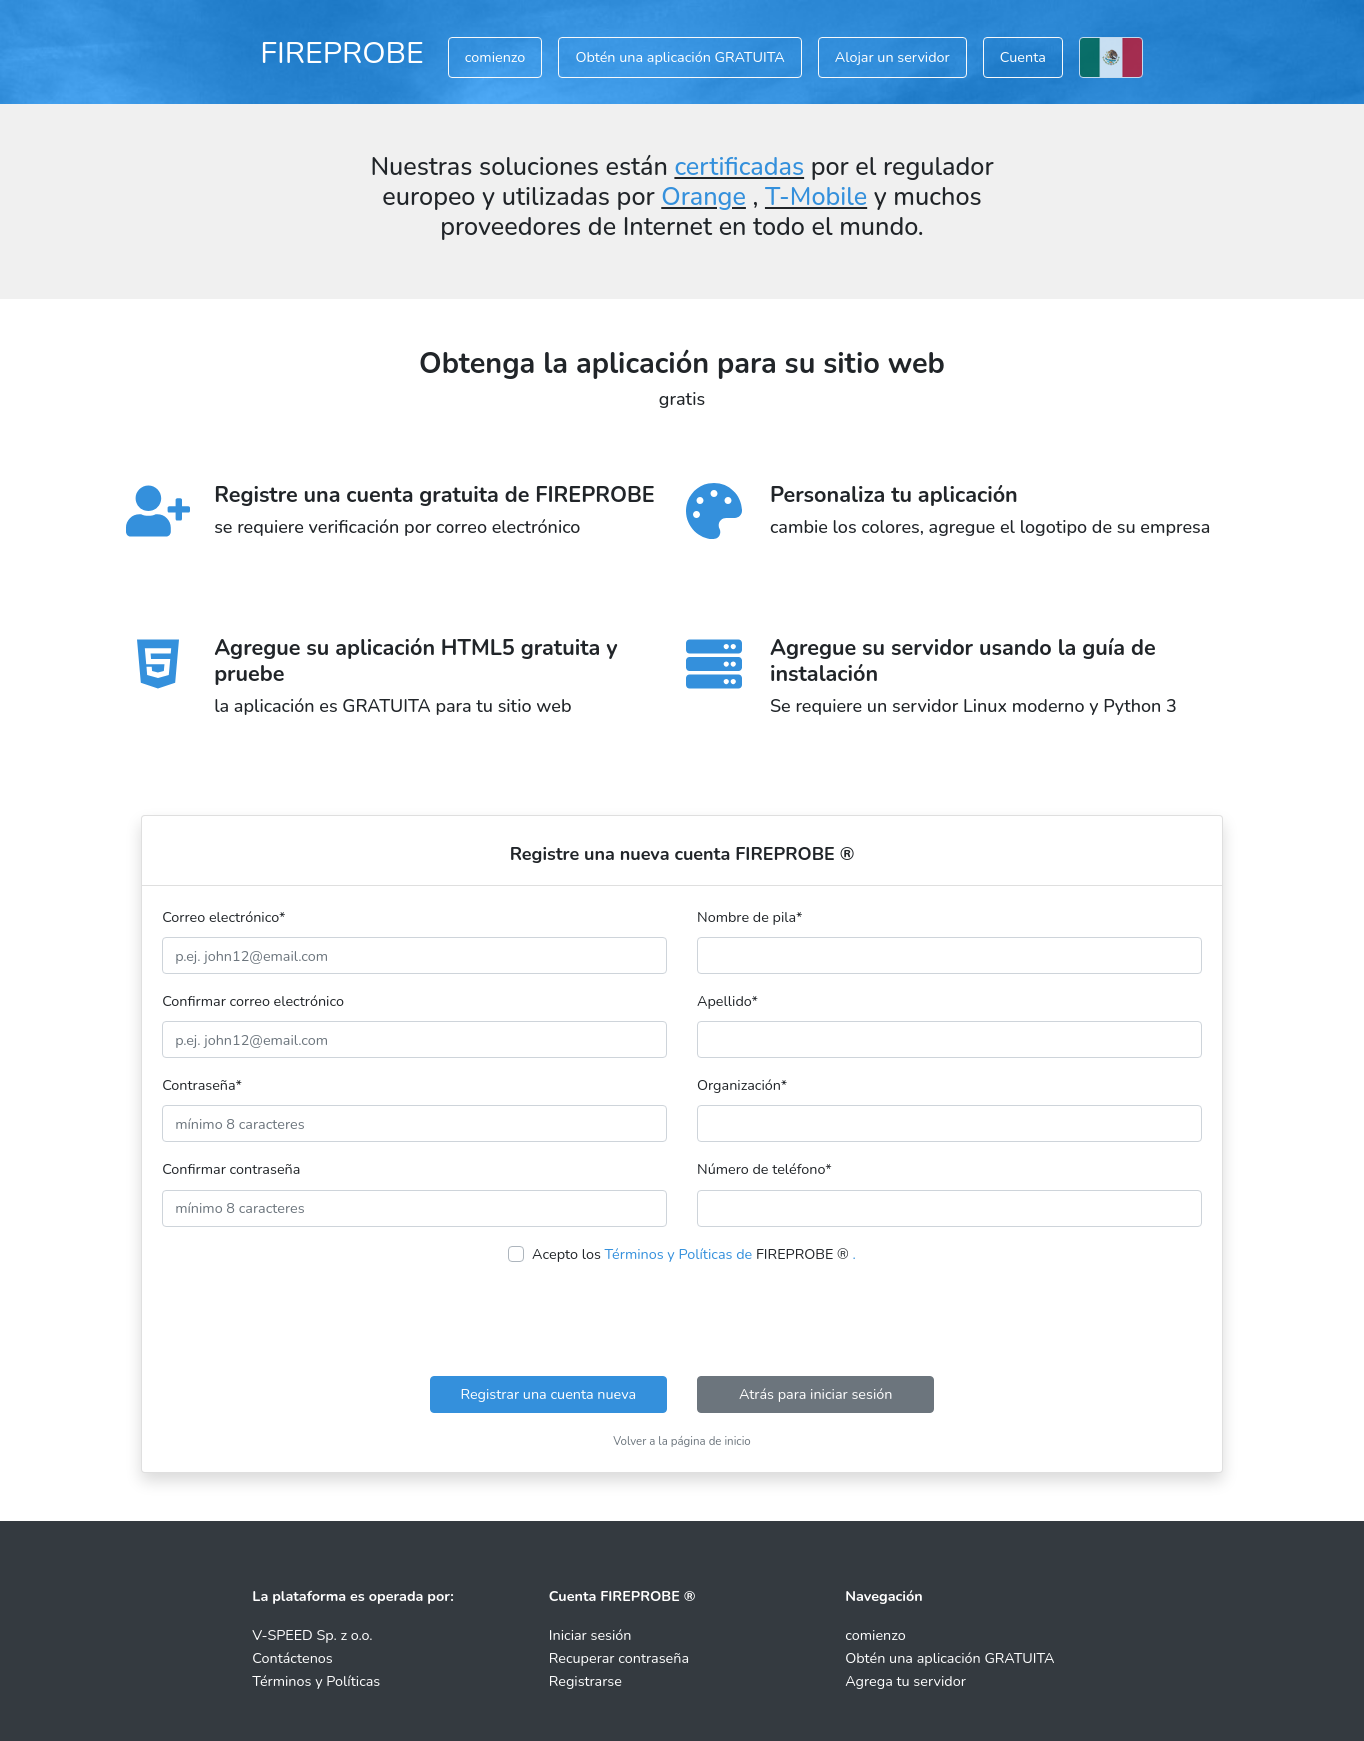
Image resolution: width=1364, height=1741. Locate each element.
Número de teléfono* (764, 1169)
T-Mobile (816, 197)
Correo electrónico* (223, 917)
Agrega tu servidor (905, 1681)
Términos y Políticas (316, 1681)
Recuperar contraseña (619, 1658)
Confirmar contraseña (231, 1169)
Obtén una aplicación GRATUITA (679, 57)
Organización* (742, 1085)
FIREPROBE (342, 53)
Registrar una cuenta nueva (548, 1394)
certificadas (739, 167)
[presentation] (682, 1321)
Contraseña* (202, 1085)
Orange (703, 197)
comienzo (495, 57)
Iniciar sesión (590, 1635)
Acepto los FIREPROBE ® (694, 1254)
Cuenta (1023, 57)
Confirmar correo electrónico (253, 1001)
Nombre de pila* (749, 917)
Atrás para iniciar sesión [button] (816, 1394)
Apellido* (727, 1001)
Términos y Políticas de (679, 1254)
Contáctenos (292, 1658)
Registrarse (585, 1681)
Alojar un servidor (892, 57)
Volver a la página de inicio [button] (682, 1441)
